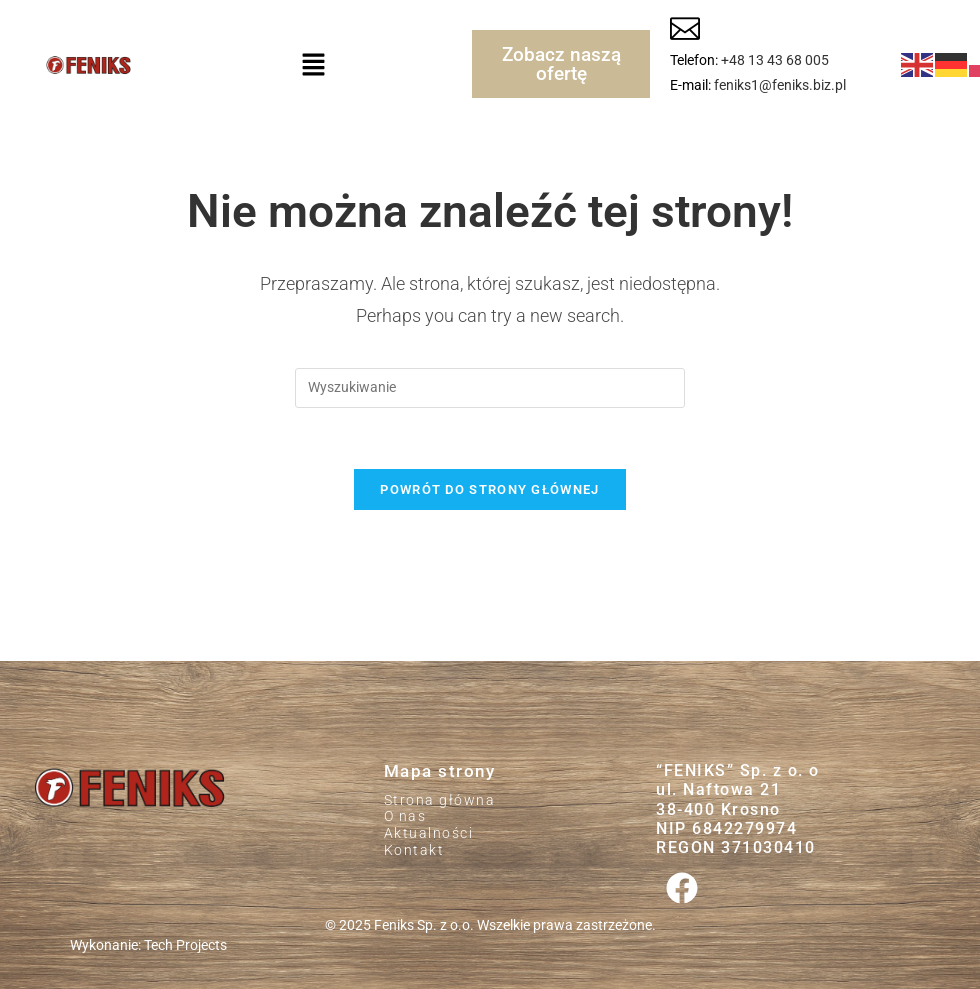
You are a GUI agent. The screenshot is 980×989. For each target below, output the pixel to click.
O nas (405, 816)
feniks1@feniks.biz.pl (780, 85)
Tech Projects (185, 946)
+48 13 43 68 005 (775, 60)
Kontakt (414, 850)
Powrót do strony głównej (489, 489)
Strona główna (440, 800)
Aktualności (429, 833)
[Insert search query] (490, 388)
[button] (313, 64)
